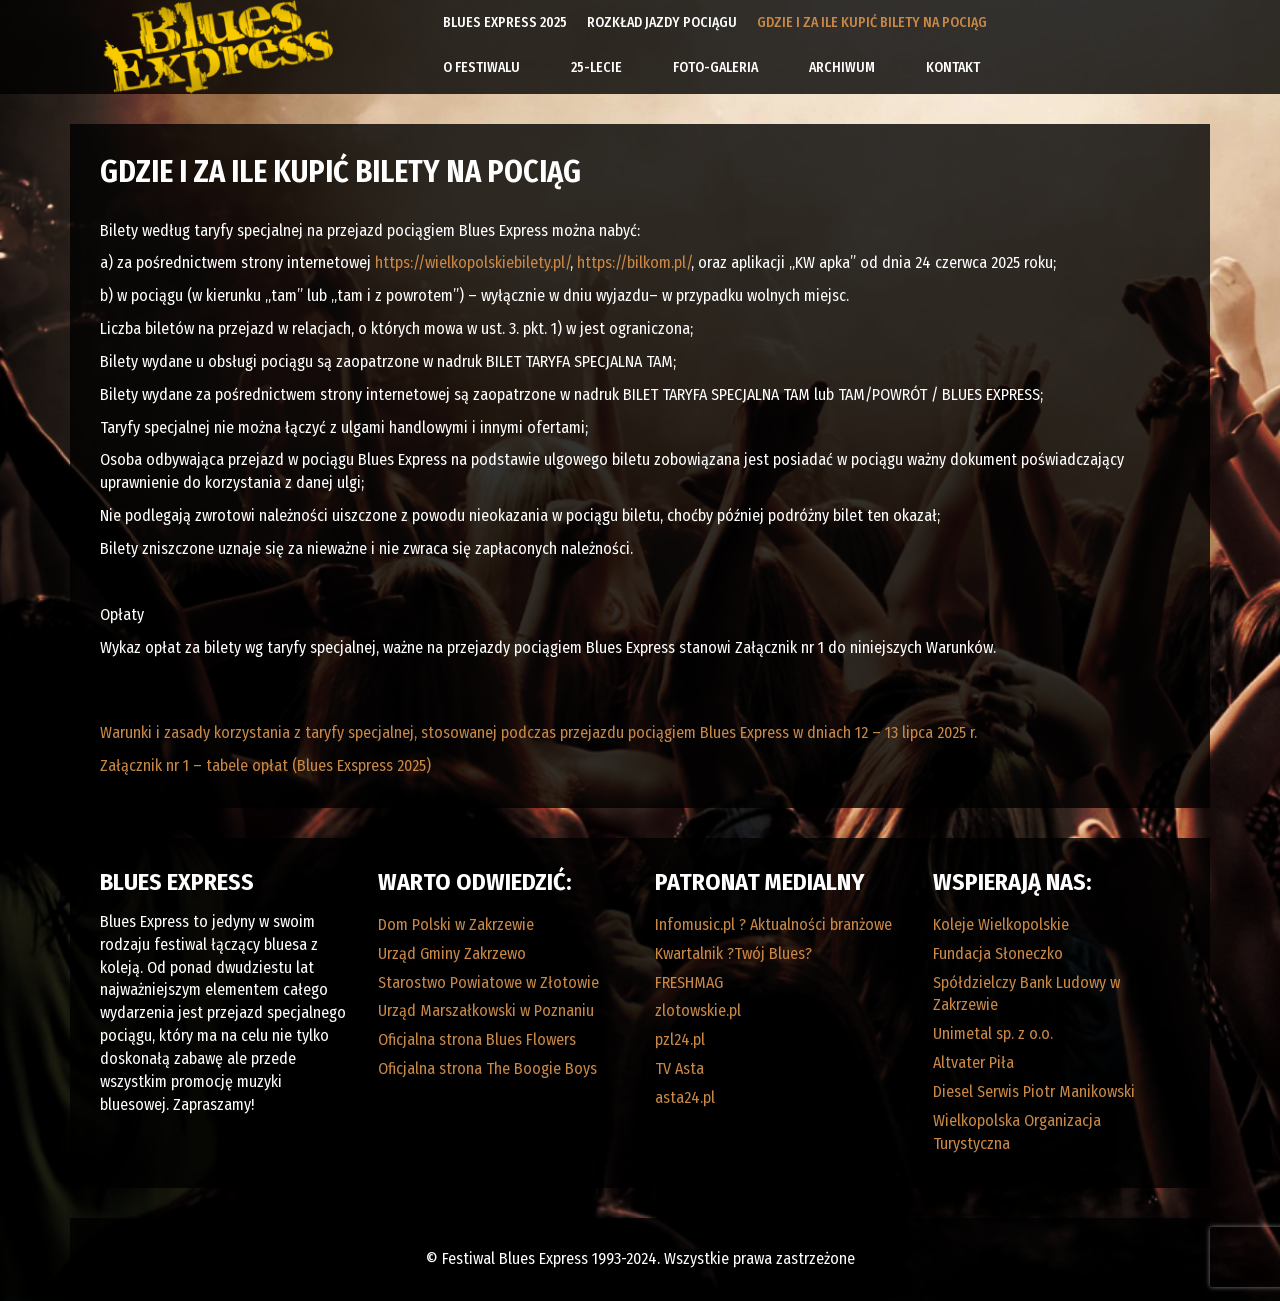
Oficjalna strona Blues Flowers (477, 1039)
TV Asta (679, 1068)
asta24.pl (685, 1097)
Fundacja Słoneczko (998, 953)
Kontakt (953, 67)
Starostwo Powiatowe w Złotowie (488, 982)
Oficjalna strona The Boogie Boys (487, 1068)
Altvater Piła (973, 1062)
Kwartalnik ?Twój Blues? (733, 953)
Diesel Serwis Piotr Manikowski (1034, 1091)
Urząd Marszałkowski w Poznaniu (486, 1010)
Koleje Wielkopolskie (1001, 924)
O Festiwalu (481, 67)
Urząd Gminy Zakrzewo (452, 953)
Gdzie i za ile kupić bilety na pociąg (872, 22)
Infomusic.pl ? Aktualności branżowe (773, 924)
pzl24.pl (680, 1039)
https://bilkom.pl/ (634, 262)
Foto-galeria (715, 67)
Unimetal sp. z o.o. (993, 1033)
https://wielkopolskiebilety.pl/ (472, 262)
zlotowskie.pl (698, 1010)
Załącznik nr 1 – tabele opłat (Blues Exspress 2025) (265, 765)
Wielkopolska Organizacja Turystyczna (1017, 1132)
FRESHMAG (689, 982)
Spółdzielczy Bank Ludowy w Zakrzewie (1026, 994)
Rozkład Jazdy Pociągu (662, 22)
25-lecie (596, 67)
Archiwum (842, 67)
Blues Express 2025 (505, 22)
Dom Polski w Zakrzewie (456, 924)
